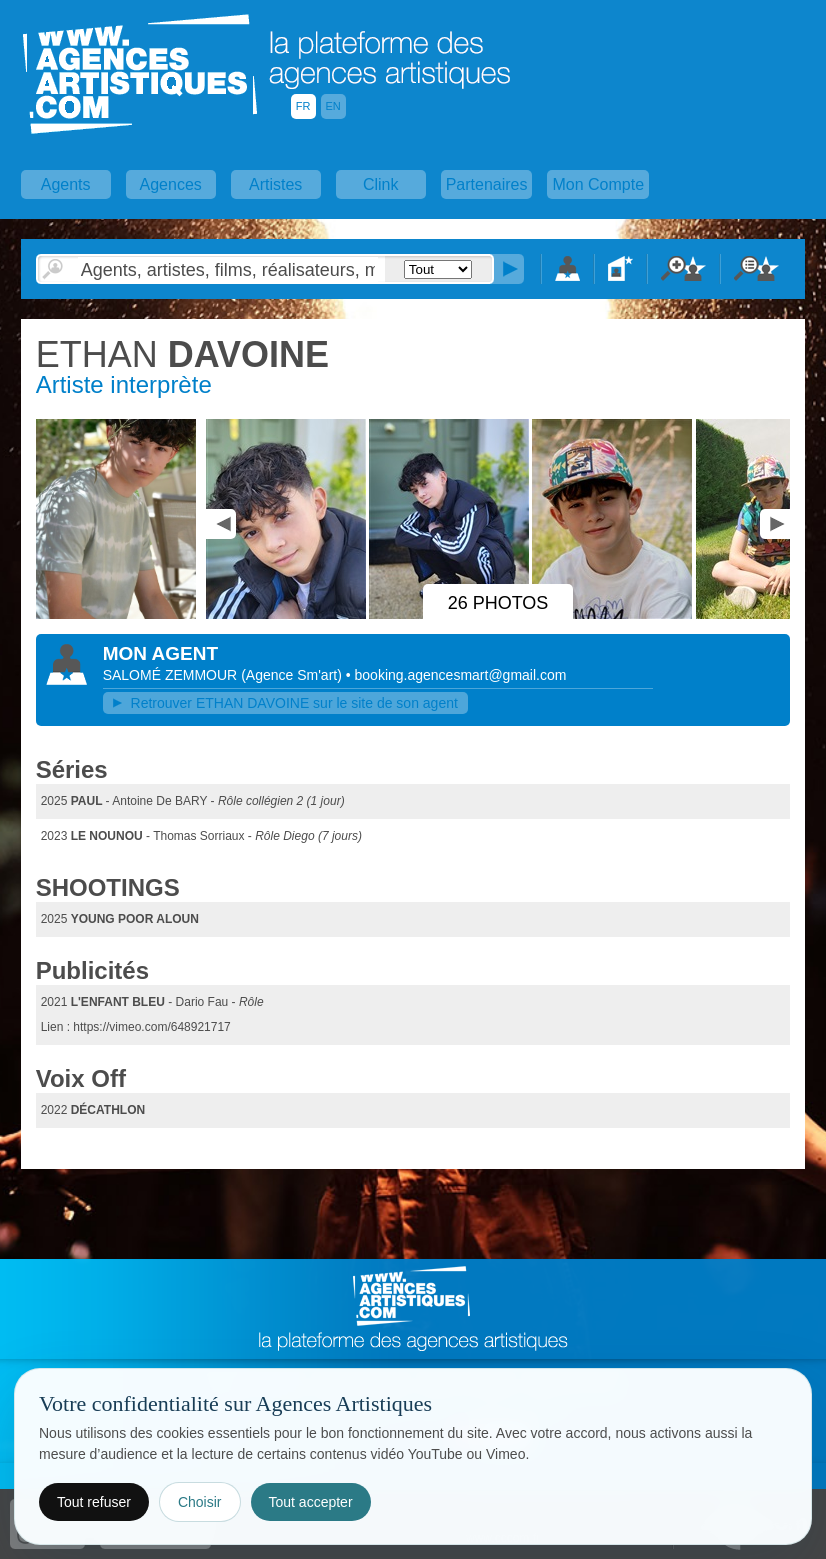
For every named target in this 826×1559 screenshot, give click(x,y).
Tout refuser (94, 1502)
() (293, 675)
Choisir (200, 1502)
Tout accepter (311, 1502)
